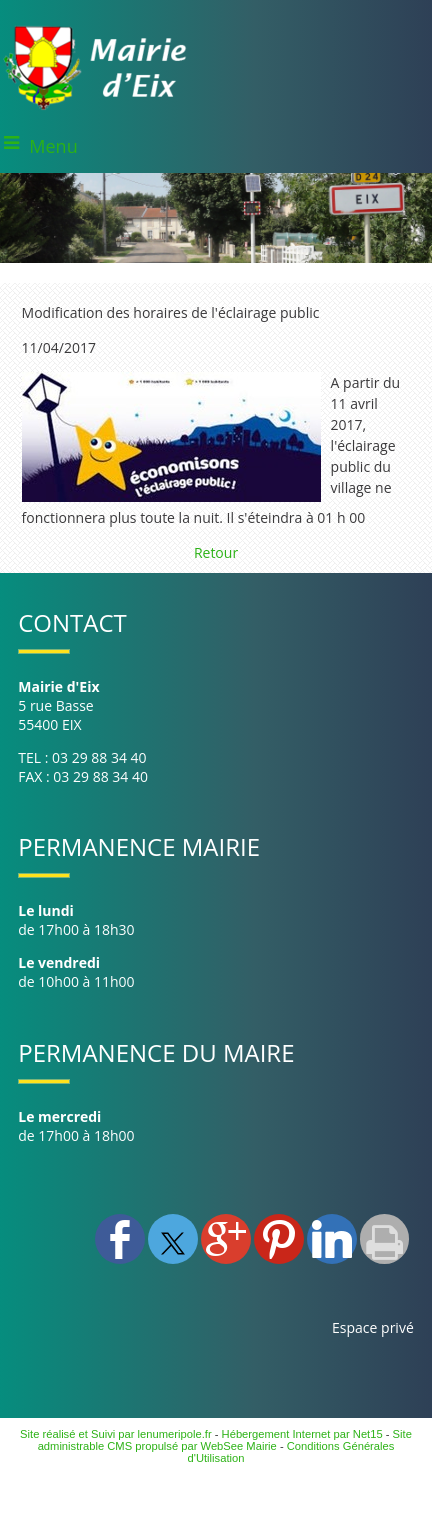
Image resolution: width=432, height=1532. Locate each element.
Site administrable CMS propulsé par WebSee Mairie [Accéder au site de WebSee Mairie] (225, 1440)
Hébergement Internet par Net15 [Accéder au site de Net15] (302, 1434)
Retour (216, 552)
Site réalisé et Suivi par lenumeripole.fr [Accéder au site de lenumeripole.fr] (116, 1434)
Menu (53, 146)
